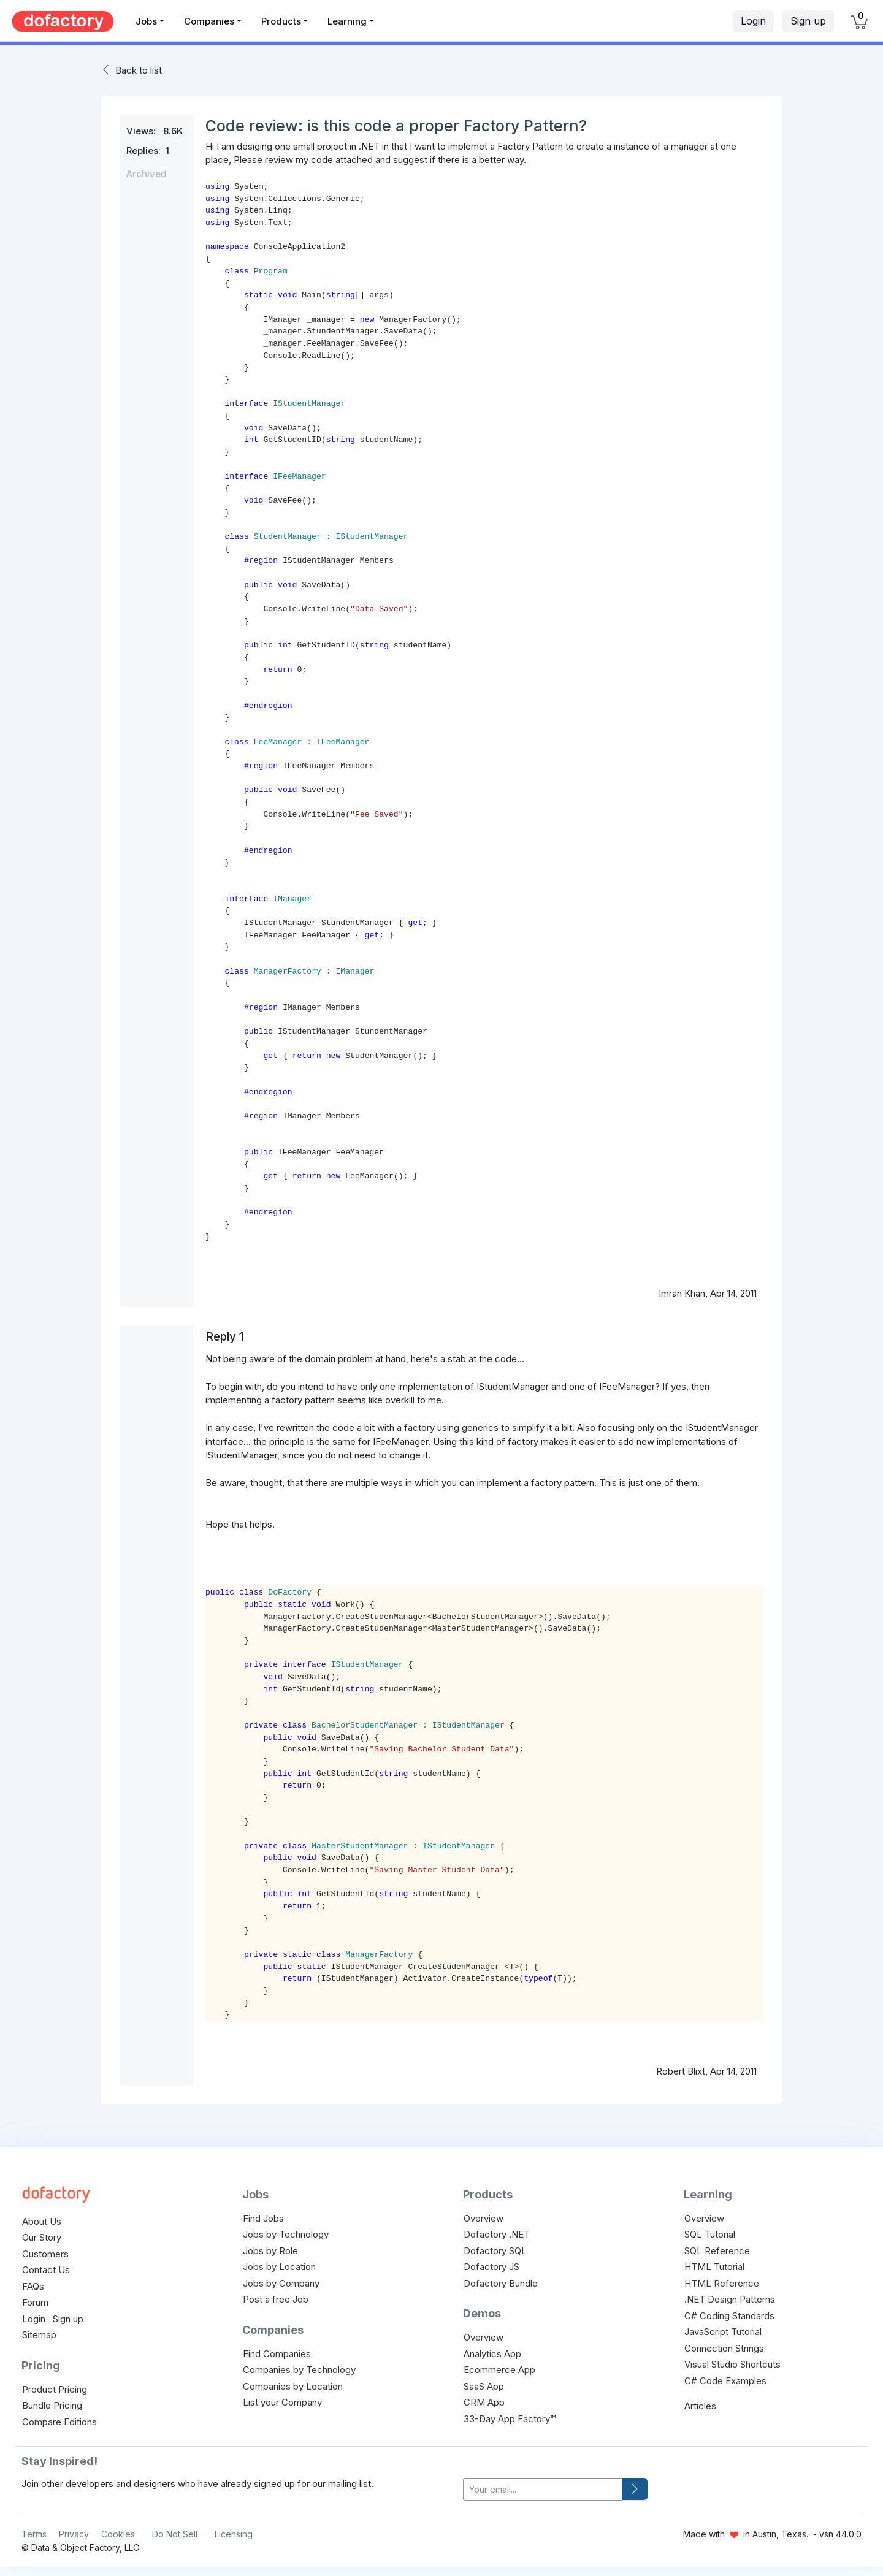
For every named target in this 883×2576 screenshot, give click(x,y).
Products (281, 21)
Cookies (118, 2534)
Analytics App (492, 2354)
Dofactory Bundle (501, 2283)
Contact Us (46, 2270)
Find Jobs (263, 2218)
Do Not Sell (174, 2534)
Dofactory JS (491, 2267)
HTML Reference (721, 2283)
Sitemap (39, 2335)
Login (753, 21)
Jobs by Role (270, 2251)
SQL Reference (717, 2251)
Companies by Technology (299, 2370)
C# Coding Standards (729, 2316)
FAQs (33, 2286)
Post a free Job (275, 2299)
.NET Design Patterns (729, 2299)
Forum (35, 2302)
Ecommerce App (499, 2370)
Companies (209, 21)
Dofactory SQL (495, 2251)
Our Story (41, 2237)
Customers (45, 2254)
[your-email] (542, 2489)
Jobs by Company (281, 2283)
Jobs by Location (279, 2267)
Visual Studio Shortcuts (732, 2364)
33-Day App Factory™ (510, 2419)
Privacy (74, 2534)
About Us (41, 2221)
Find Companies (277, 2354)
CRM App (484, 2402)
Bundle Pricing (52, 2405)
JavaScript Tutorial (723, 2332)
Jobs (146, 21)
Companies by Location (293, 2386)
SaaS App (484, 2386)
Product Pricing (54, 2389)
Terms (34, 2534)
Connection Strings (724, 2348)
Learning (347, 21)
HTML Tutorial (714, 2267)
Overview (483, 2218)
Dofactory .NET (497, 2234)
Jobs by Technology (286, 2234)
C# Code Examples (725, 2381)
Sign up (808, 21)
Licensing (234, 2534)
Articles (700, 2406)
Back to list (138, 70)
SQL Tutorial (709, 2234)
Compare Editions (59, 2422)
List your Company (282, 2402)
